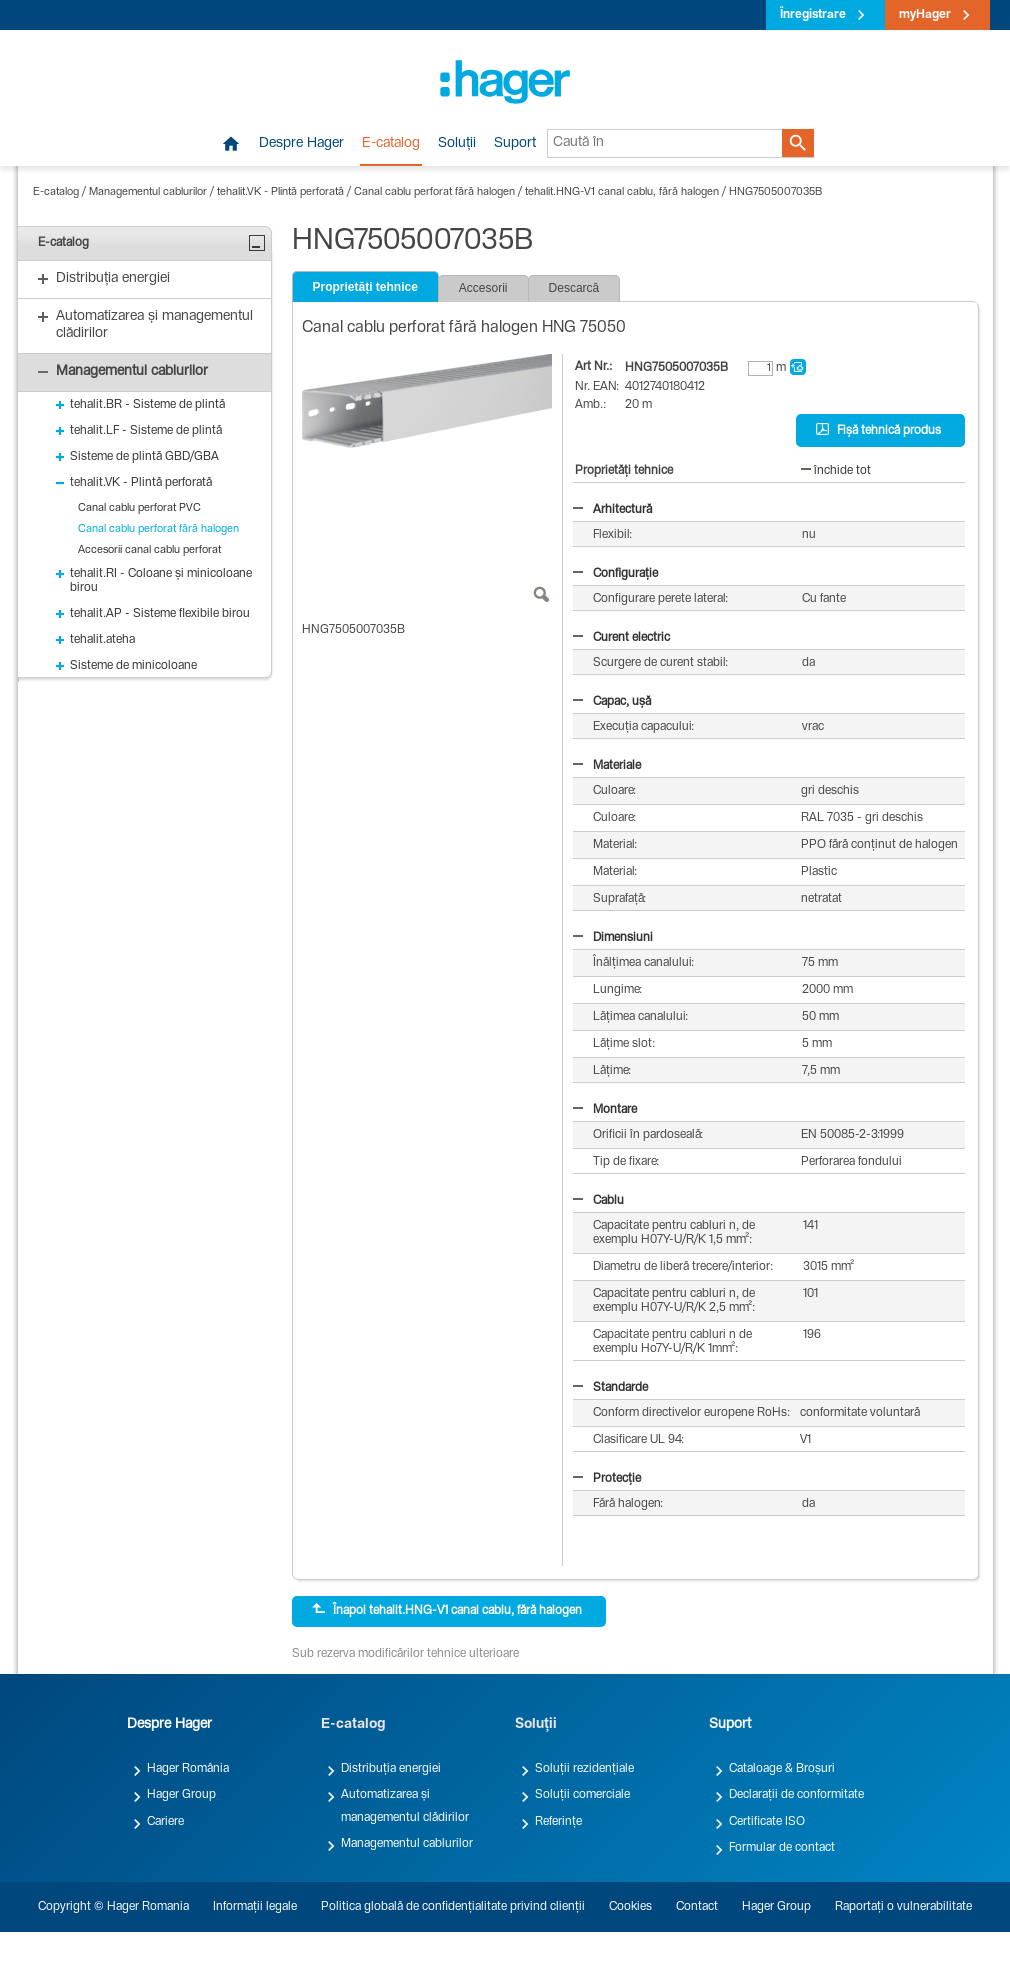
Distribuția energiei (391, 1769)
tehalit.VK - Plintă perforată (280, 192)
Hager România (188, 1769)
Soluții (457, 144)
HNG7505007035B (776, 192)
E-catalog (391, 144)
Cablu (598, 1201)
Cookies (630, 1907)
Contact (697, 1907)
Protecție (607, 1479)
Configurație (615, 574)
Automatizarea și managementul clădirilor (405, 1806)
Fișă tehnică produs (878, 430)
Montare (605, 1110)
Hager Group (181, 1795)
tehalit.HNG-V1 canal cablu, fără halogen (622, 192)
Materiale (607, 766)
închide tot (836, 471)
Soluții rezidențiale (584, 1769)
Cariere (165, 1822)
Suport (515, 144)
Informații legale (255, 1907)
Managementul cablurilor (148, 192)
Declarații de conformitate (796, 1795)
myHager (925, 15)
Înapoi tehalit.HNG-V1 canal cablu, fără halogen (447, 1610)
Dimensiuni (613, 938)
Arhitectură (612, 510)
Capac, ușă (612, 702)
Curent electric (621, 638)
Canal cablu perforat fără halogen (434, 192)
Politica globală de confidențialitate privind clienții (453, 1907)
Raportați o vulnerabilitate (903, 1907)
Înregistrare (813, 15)
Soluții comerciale (582, 1795)
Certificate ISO (767, 1822)
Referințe (558, 1822)
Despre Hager (301, 144)
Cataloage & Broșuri (782, 1769)
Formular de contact (782, 1848)
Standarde (610, 1388)
